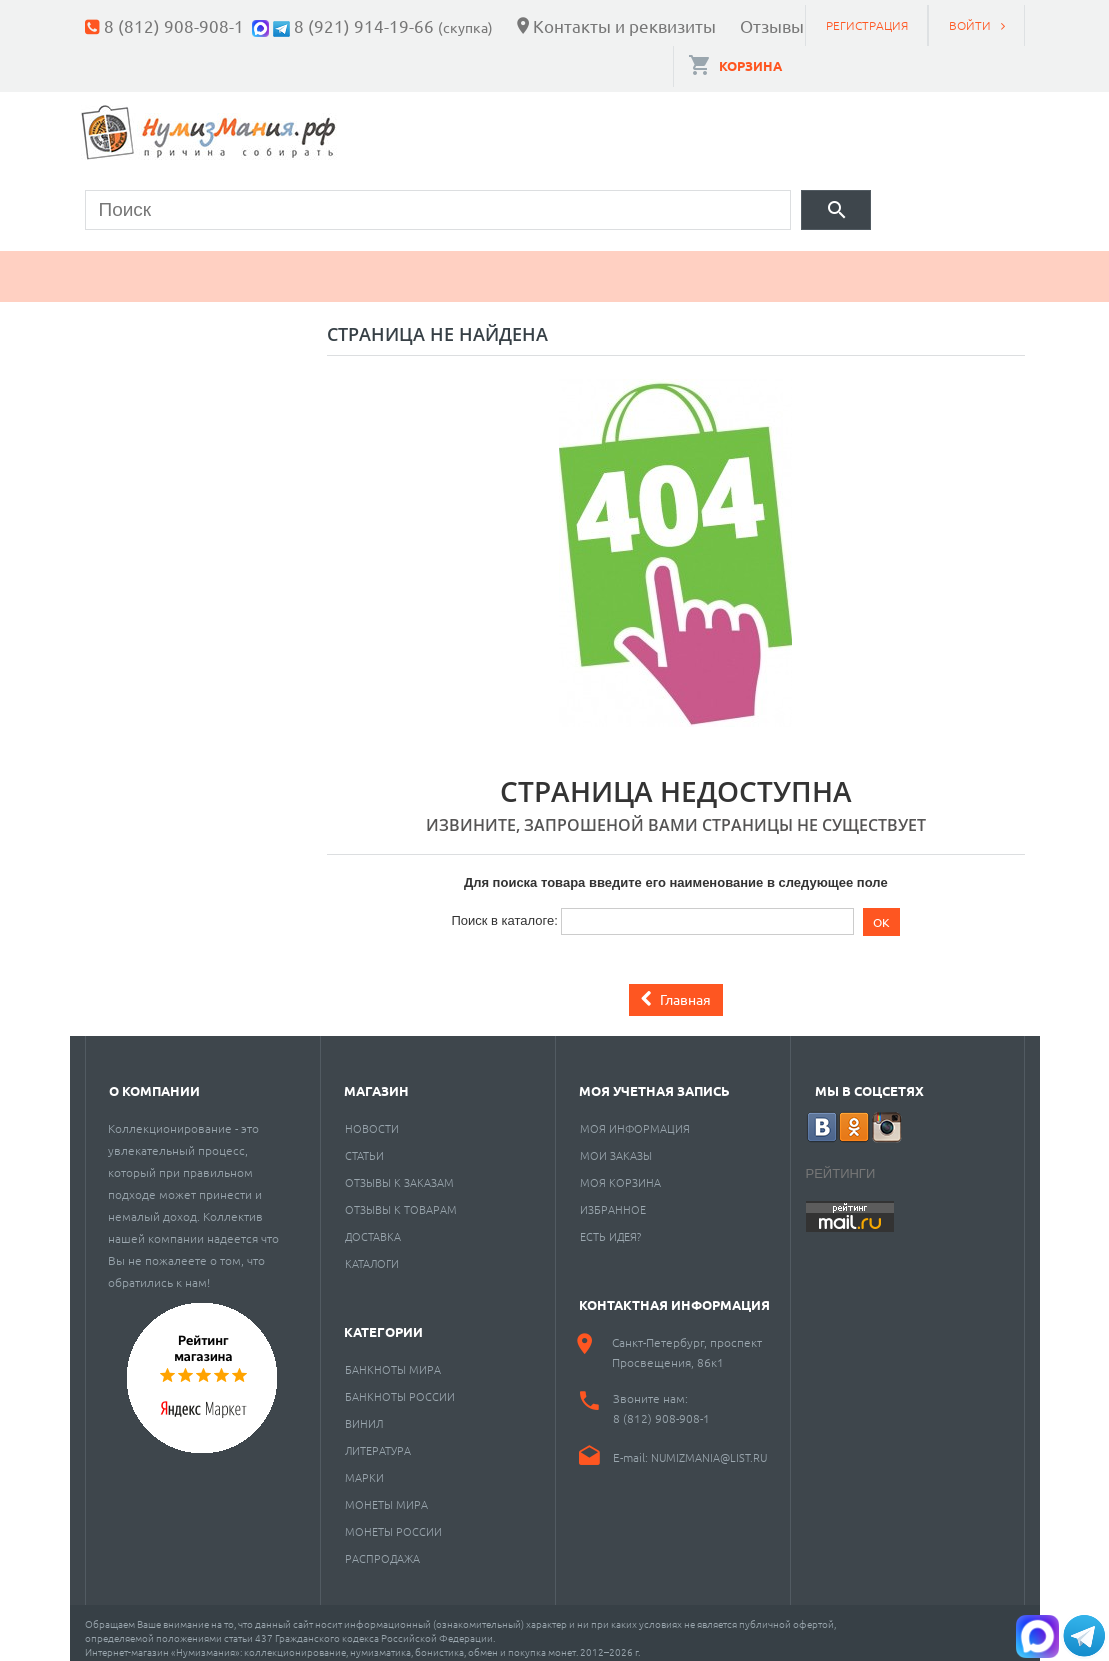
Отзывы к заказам (399, 1171)
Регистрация (867, 25)
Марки (424, 265)
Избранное (613, 1198)
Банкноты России (400, 1385)
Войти (970, 25)
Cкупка (953, 265)
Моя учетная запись (654, 1079)
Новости (372, 1117)
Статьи (364, 1144)
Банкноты (287, 265)
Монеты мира (386, 1493)
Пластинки (682, 265)
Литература (378, 1439)
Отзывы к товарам (401, 1198)
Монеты (143, 265)
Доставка (373, 1225)
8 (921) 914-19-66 (364, 25)
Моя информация (635, 1117)
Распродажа (382, 1547)
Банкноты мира (393, 1358)
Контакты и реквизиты (624, 25)
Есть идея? (610, 1225)
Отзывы (772, 25)
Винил (364, 1412)
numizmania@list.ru (709, 1446)
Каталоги (372, 1252)
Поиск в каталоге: (504, 909)
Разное (827, 265)
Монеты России (393, 1520)
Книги (542, 265)
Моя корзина (620, 1171)
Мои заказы (616, 1144)
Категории (383, 1320)
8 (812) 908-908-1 (174, 25)
